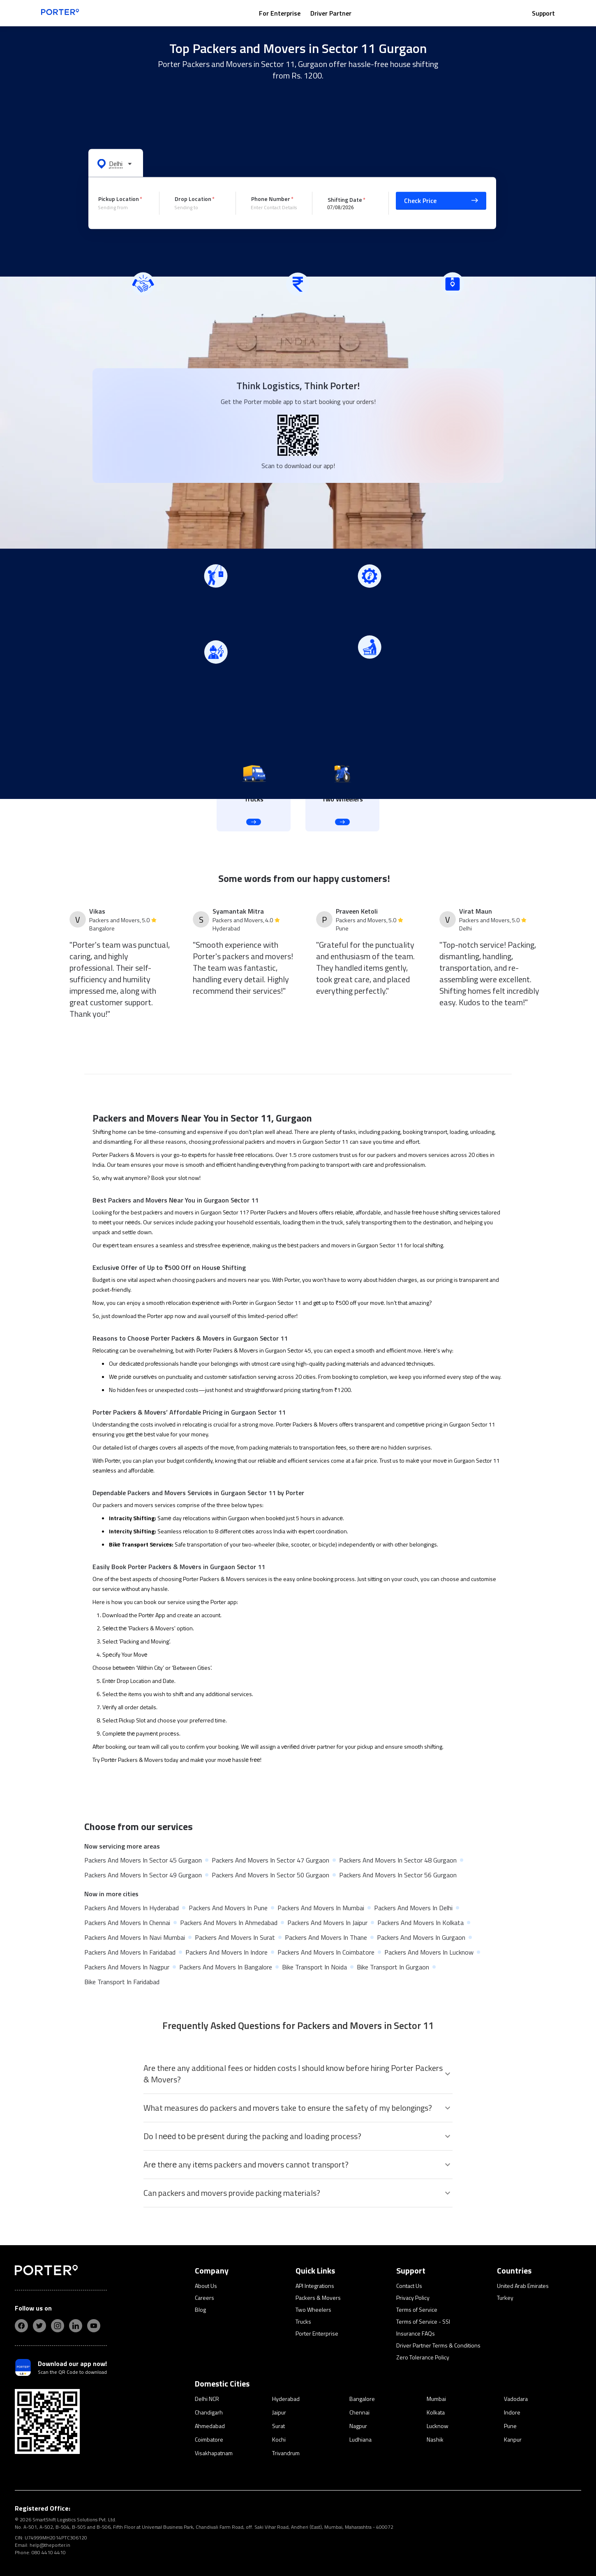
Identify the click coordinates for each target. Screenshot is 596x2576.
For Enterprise (279, 13)
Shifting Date (345, 199)
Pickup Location (118, 198)
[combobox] (122, 207)
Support (543, 13)
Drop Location (193, 198)
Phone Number (270, 198)
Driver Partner (330, 13)
